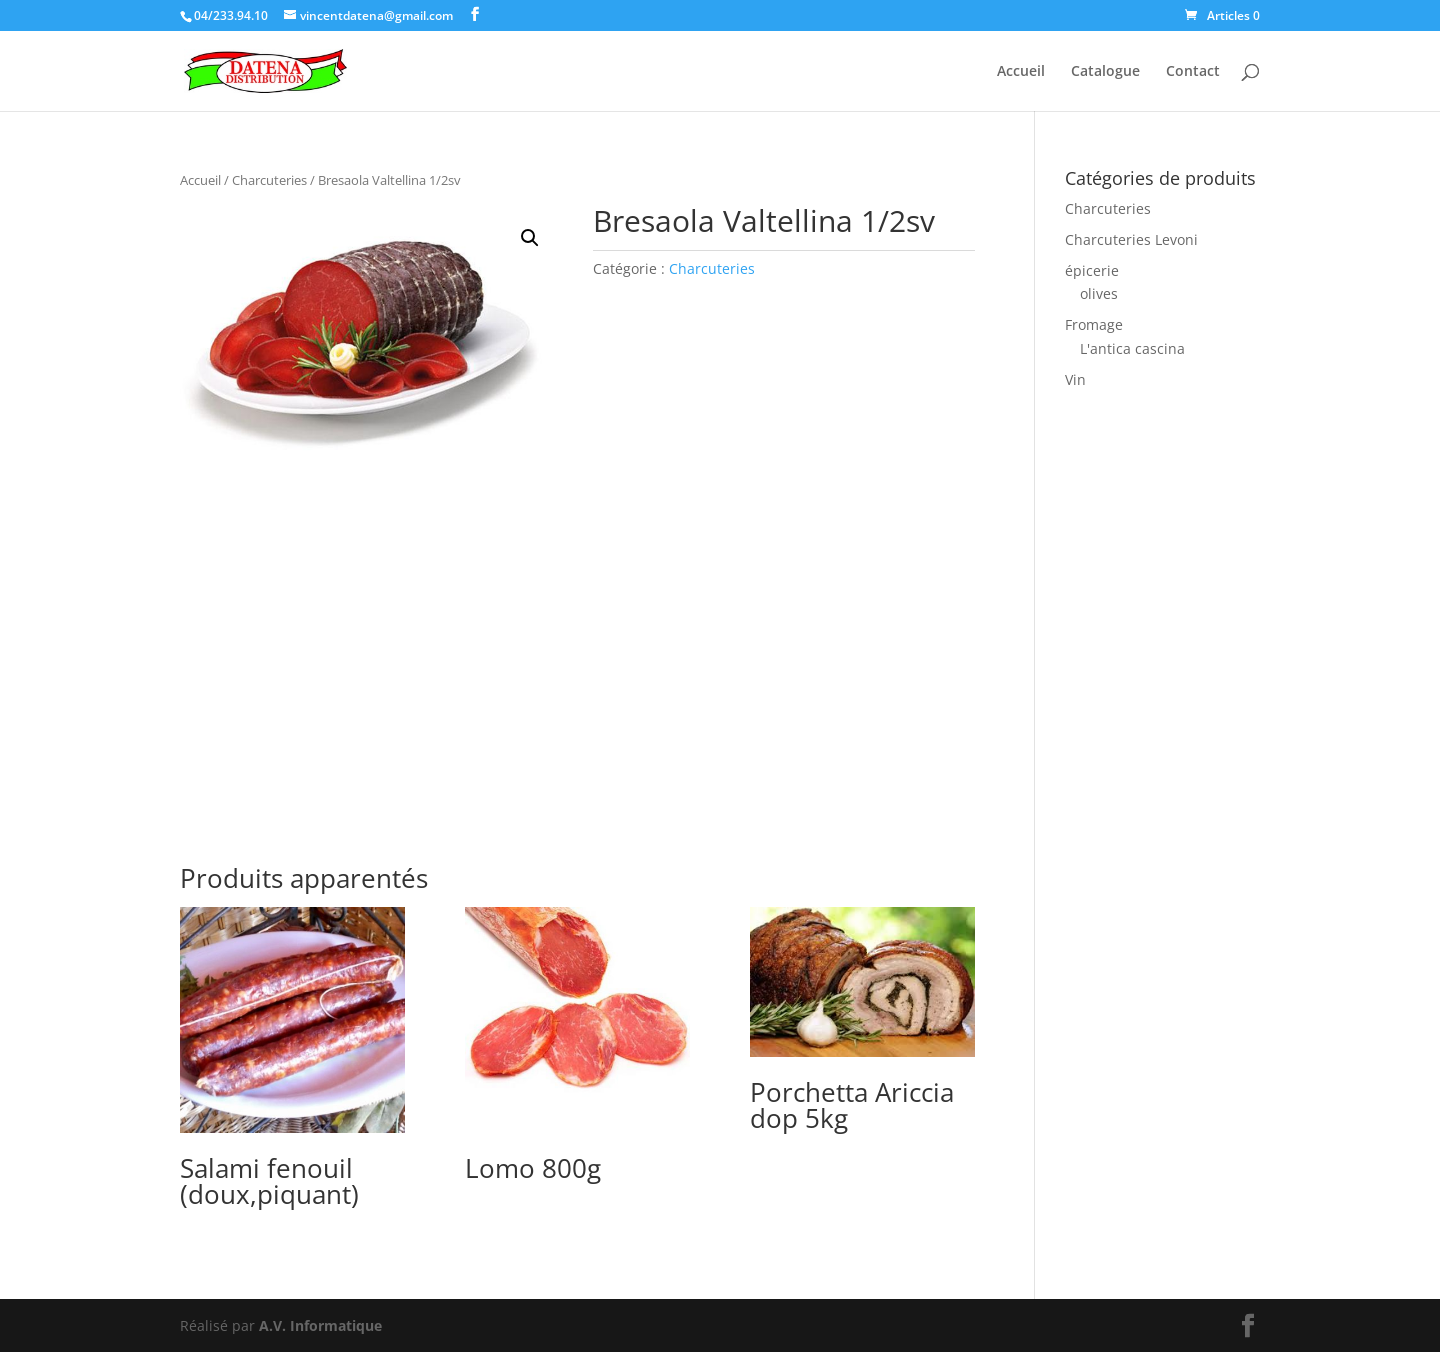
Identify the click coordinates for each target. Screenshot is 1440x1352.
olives (1099, 293)
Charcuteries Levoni (1131, 239)
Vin (1075, 379)
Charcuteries (269, 180)
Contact (1193, 72)
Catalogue (1105, 72)
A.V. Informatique (320, 1325)
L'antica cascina (1132, 348)
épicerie (1092, 270)
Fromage (1094, 324)
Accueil (1021, 72)
